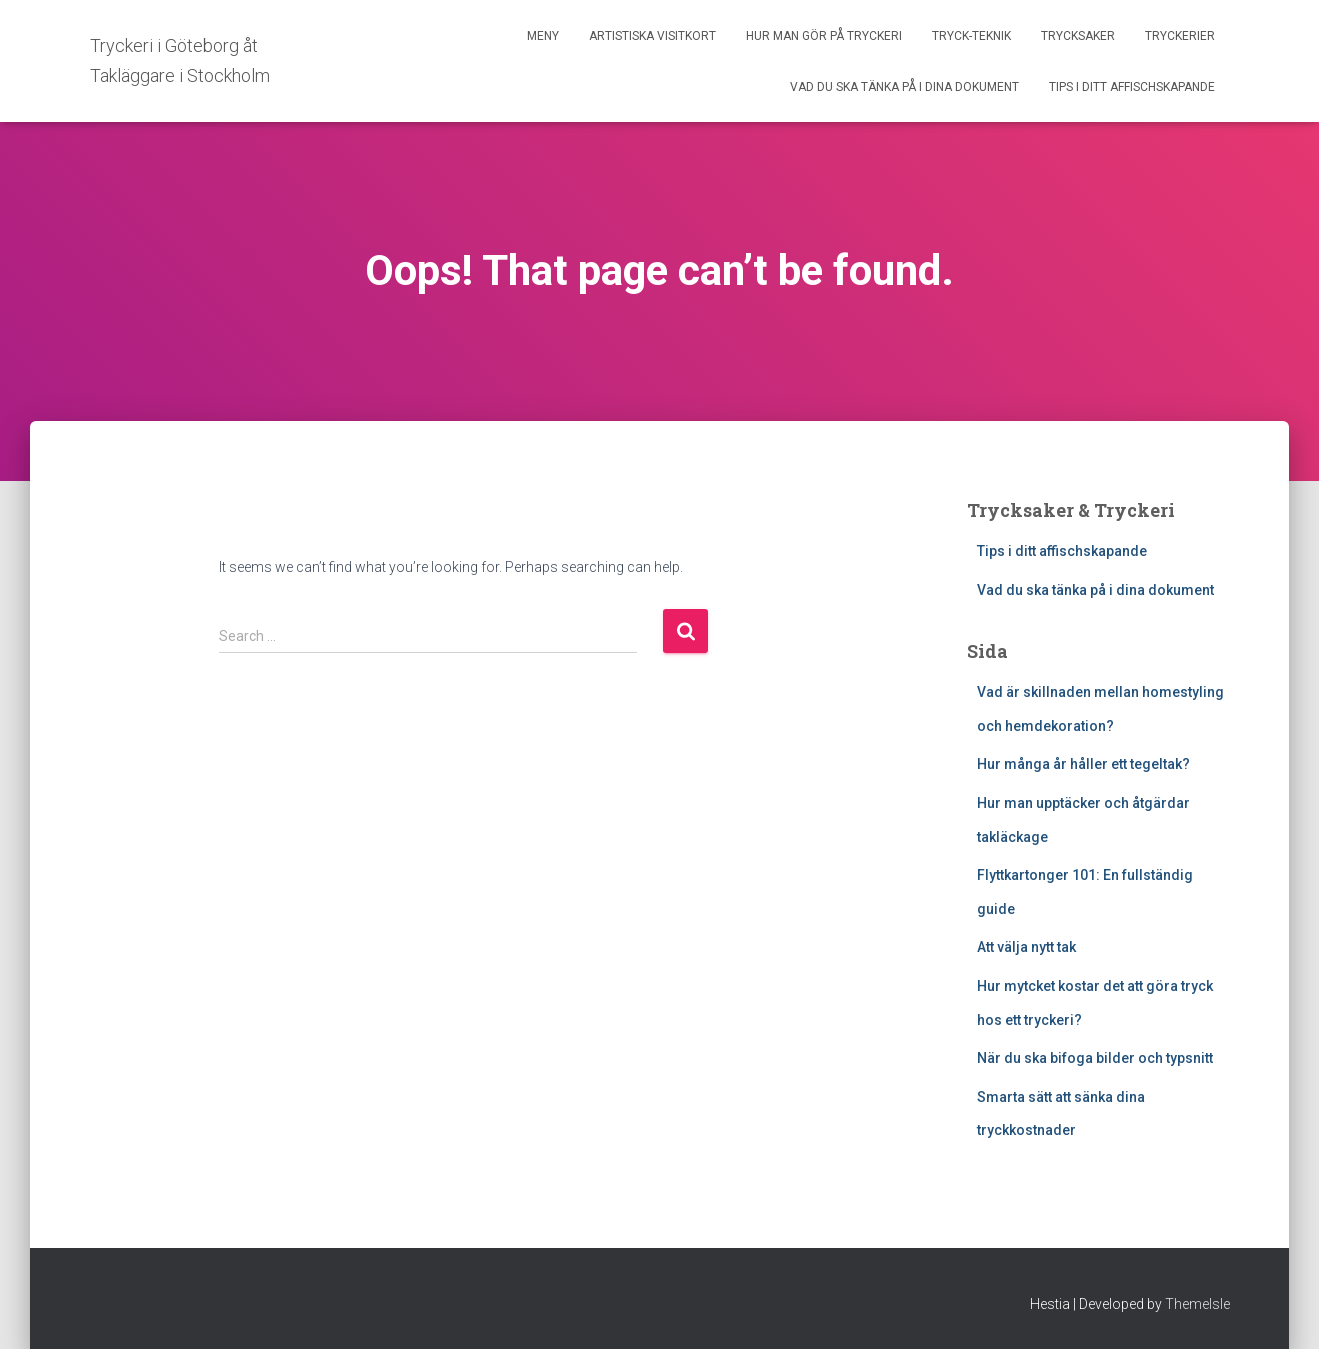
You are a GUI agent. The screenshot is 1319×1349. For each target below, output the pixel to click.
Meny (543, 36)
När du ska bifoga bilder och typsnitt (1095, 1058)
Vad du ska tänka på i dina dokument (904, 87)
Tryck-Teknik (971, 36)
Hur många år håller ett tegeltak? (1083, 764)
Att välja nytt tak (1026, 947)
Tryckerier (1180, 36)
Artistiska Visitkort (652, 36)
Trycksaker (1078, 36)
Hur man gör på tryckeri (824, 36)
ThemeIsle (1197, 1304)
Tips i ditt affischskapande (1132, 87)
